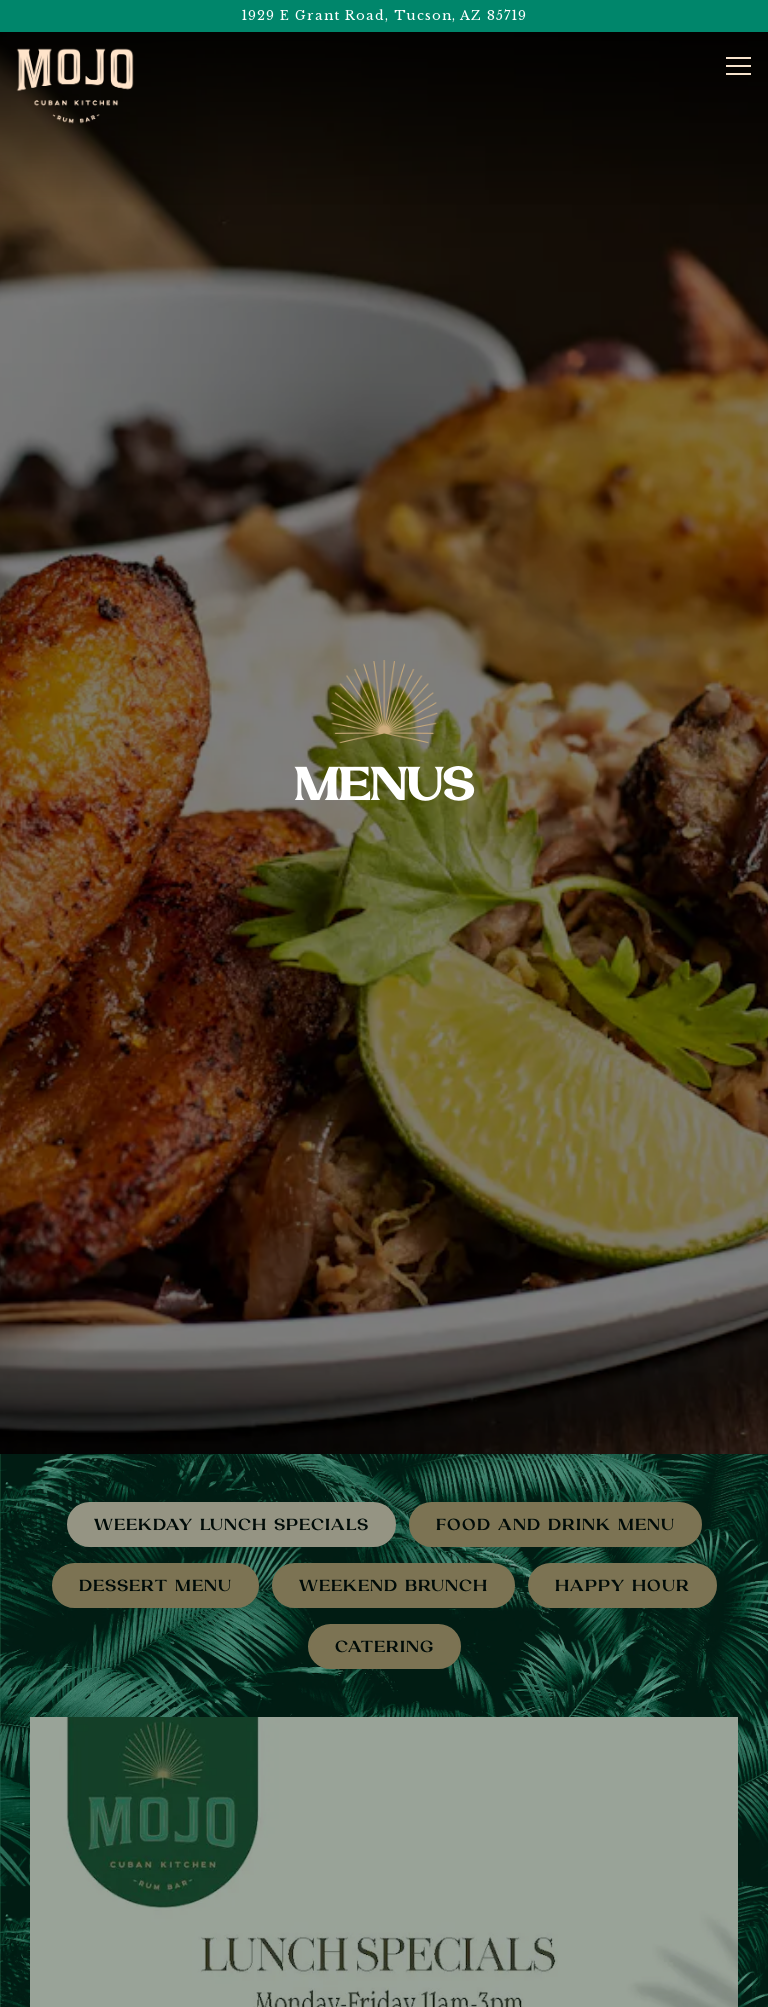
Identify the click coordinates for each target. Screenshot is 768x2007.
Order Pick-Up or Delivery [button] (384, 1940)
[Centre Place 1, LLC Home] (75, 86)
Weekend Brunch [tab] (393, 1513)
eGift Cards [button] (384, 1984)
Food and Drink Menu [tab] (555, 1452)
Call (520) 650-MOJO (384, 1896)
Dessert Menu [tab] (155, 1513)
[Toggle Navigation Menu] (738, 66)
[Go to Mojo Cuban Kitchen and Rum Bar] (384, 15)
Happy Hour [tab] (622, 1513)
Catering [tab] (384, 1574)
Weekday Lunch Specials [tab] (231, 1452)
